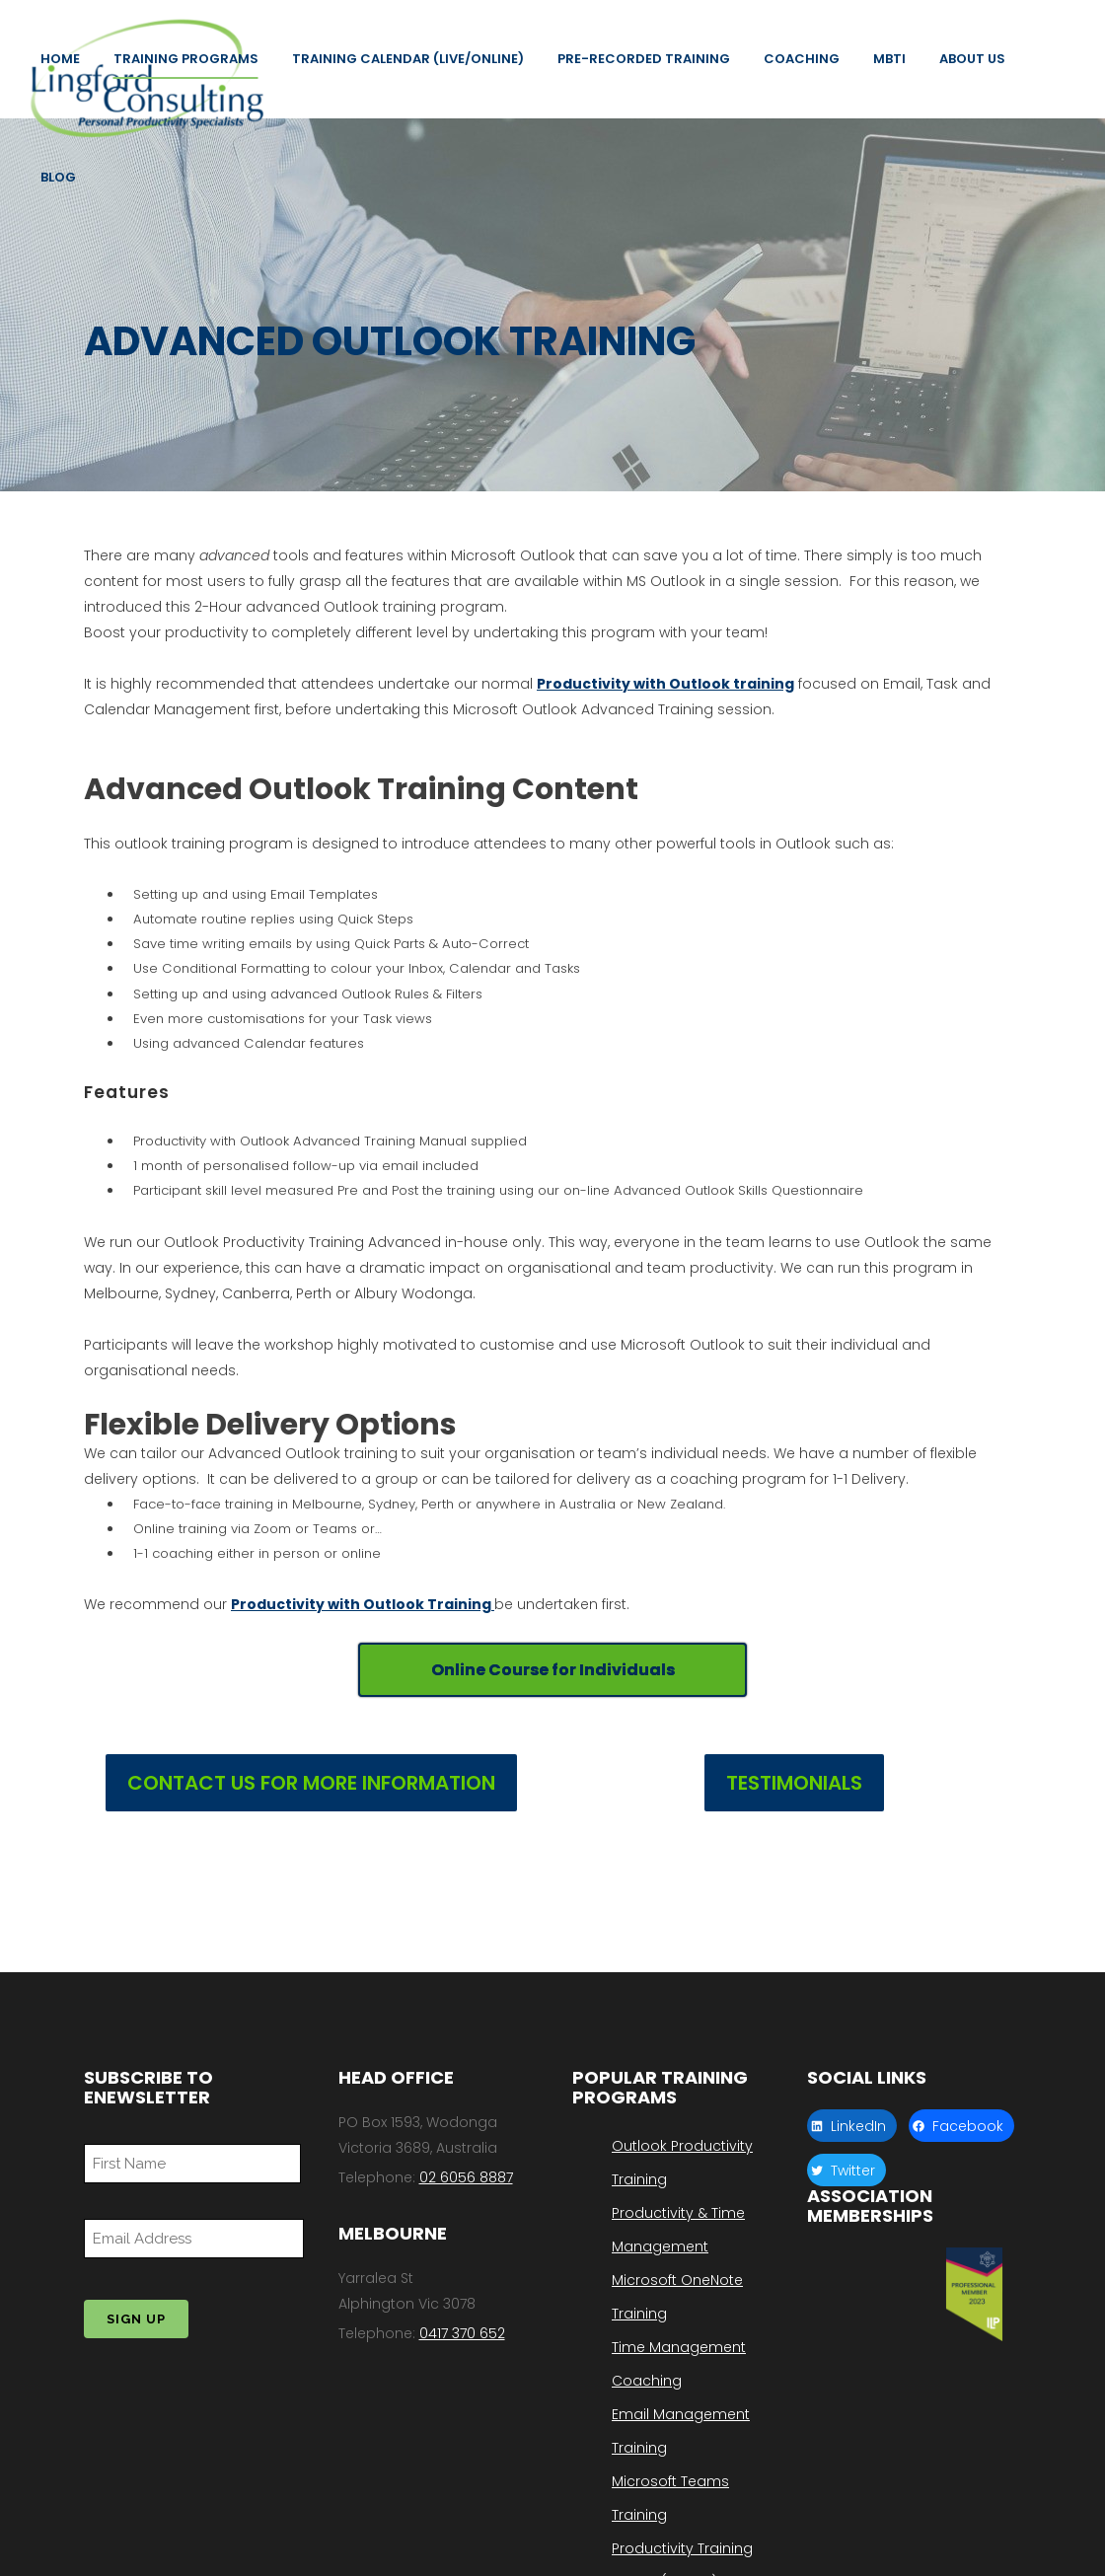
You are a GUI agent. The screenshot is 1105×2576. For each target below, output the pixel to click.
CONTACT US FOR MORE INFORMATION (311, 1793)
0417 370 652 (462, 2333)
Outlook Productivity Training (682, 2162)
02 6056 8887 (466, 2177)
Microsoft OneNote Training (677, 2296)
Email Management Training (681, 2431)
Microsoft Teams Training (670, 2498)
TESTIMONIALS (794, 1793)
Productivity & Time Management (678, 2229)
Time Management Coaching (679, 2364)
